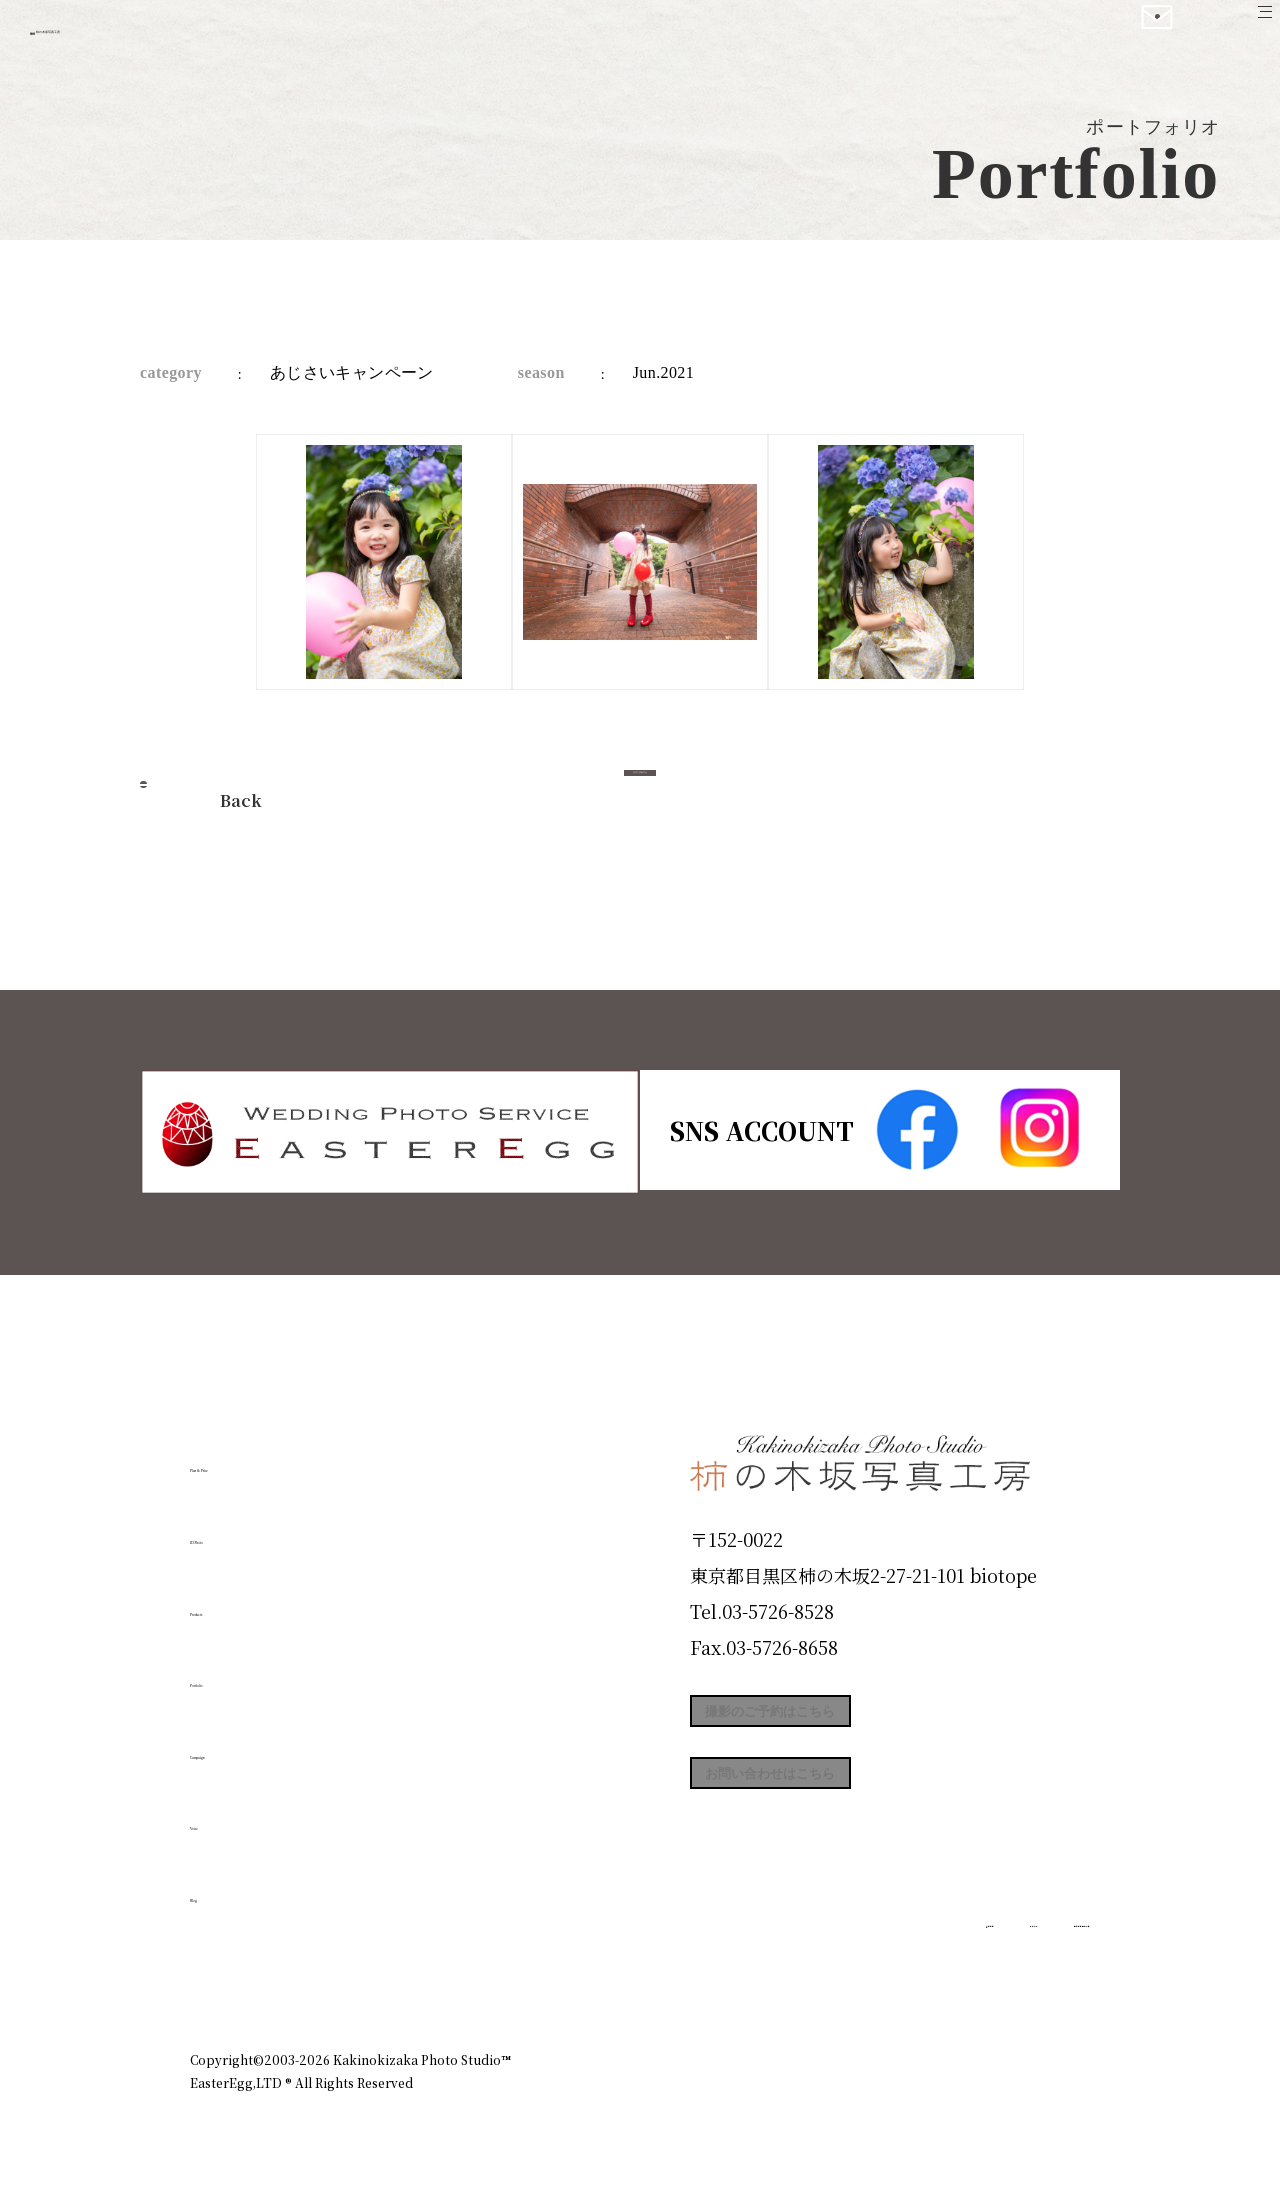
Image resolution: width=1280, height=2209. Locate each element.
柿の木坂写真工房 (180, 38)
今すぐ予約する (640, 794)
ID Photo (248, 1529)
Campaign (256, 1743)
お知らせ (914, 1973)
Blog (221, 1887)
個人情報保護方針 (1034, 1973)
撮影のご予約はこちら (840, 1722)
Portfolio (247, 1672)
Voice (226, 1815)
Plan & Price (272, 1457)
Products (246, 1600)
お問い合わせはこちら (840, 1812)
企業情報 (822, 1973)
